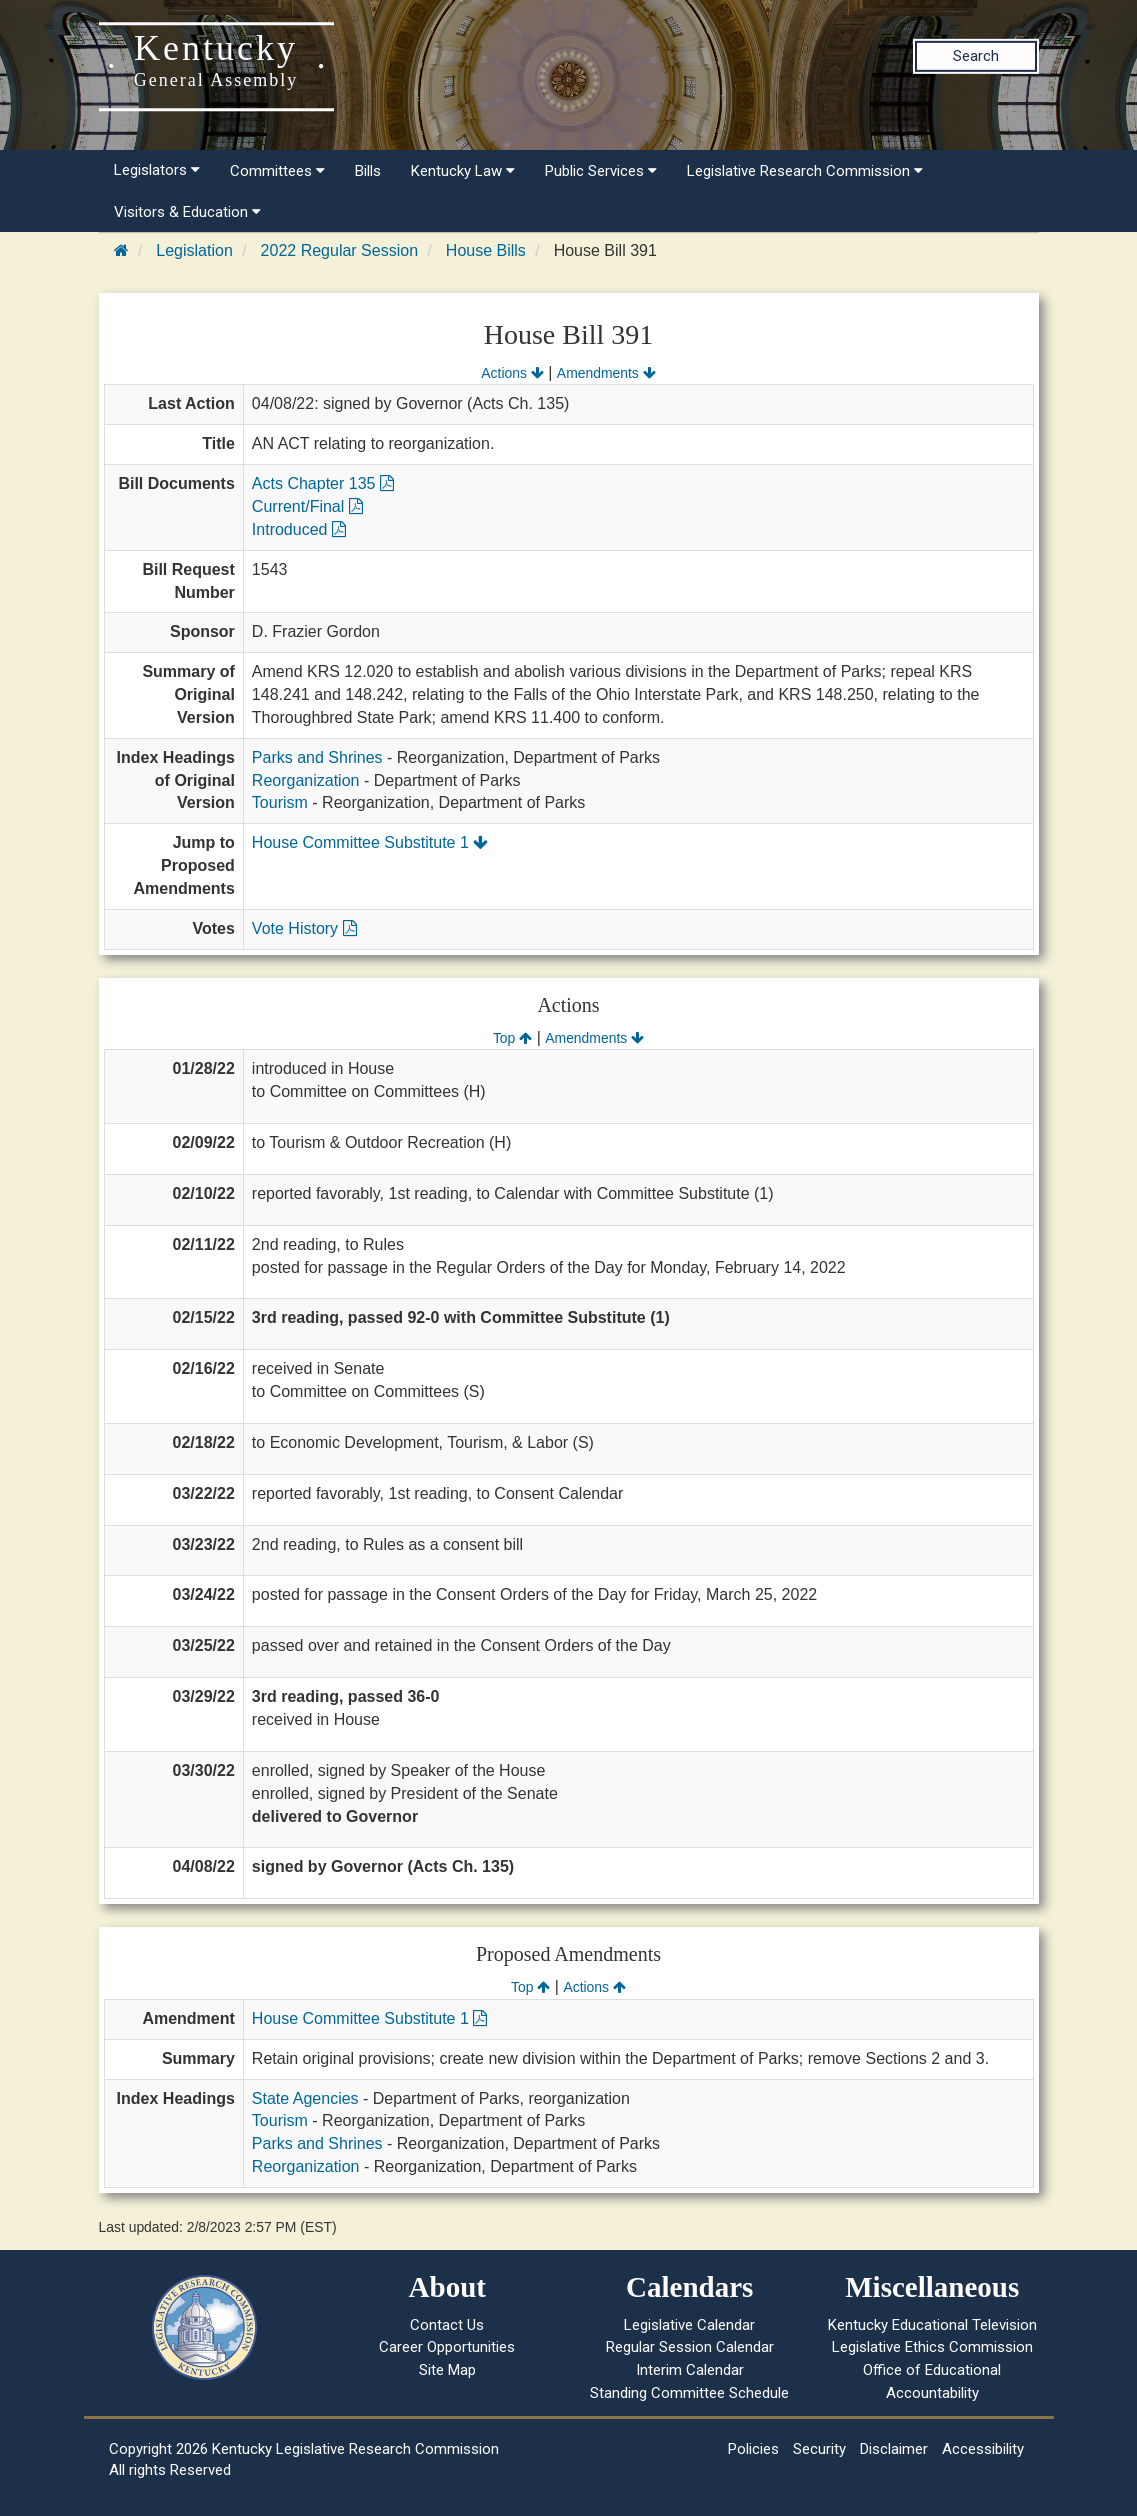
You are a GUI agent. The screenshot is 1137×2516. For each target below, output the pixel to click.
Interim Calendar (690, 2370)
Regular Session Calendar (690, 2347)
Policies (753, 2449)
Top (512, 1038)
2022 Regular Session (339, 250)
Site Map (447, 2370)
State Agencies (305, 2098)
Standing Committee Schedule (689, 2393)
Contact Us (447, 2325)
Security (819, 2449)
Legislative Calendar (689, 2325)
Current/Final (307, 506)
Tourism (280, 802)
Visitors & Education (187, 212)
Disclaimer (894, 2449)
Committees (277, 171)
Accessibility (983, 2449)
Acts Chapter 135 (323, 483)
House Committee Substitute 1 (370, 842)
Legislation (194, 250)
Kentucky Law (463, 171)
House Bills (486, 250)
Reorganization (306, 780)
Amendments (606, 373)
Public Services (601, 171)
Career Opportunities (447, 2347)
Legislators (157, 170)
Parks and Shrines (317, 757)
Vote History (304, 928)
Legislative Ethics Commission (932, 2347)
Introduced (299, 529)
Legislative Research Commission (805, 171)
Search (976, 56)
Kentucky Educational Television (932, 2325)
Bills (368, 171)
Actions (512, 373)
